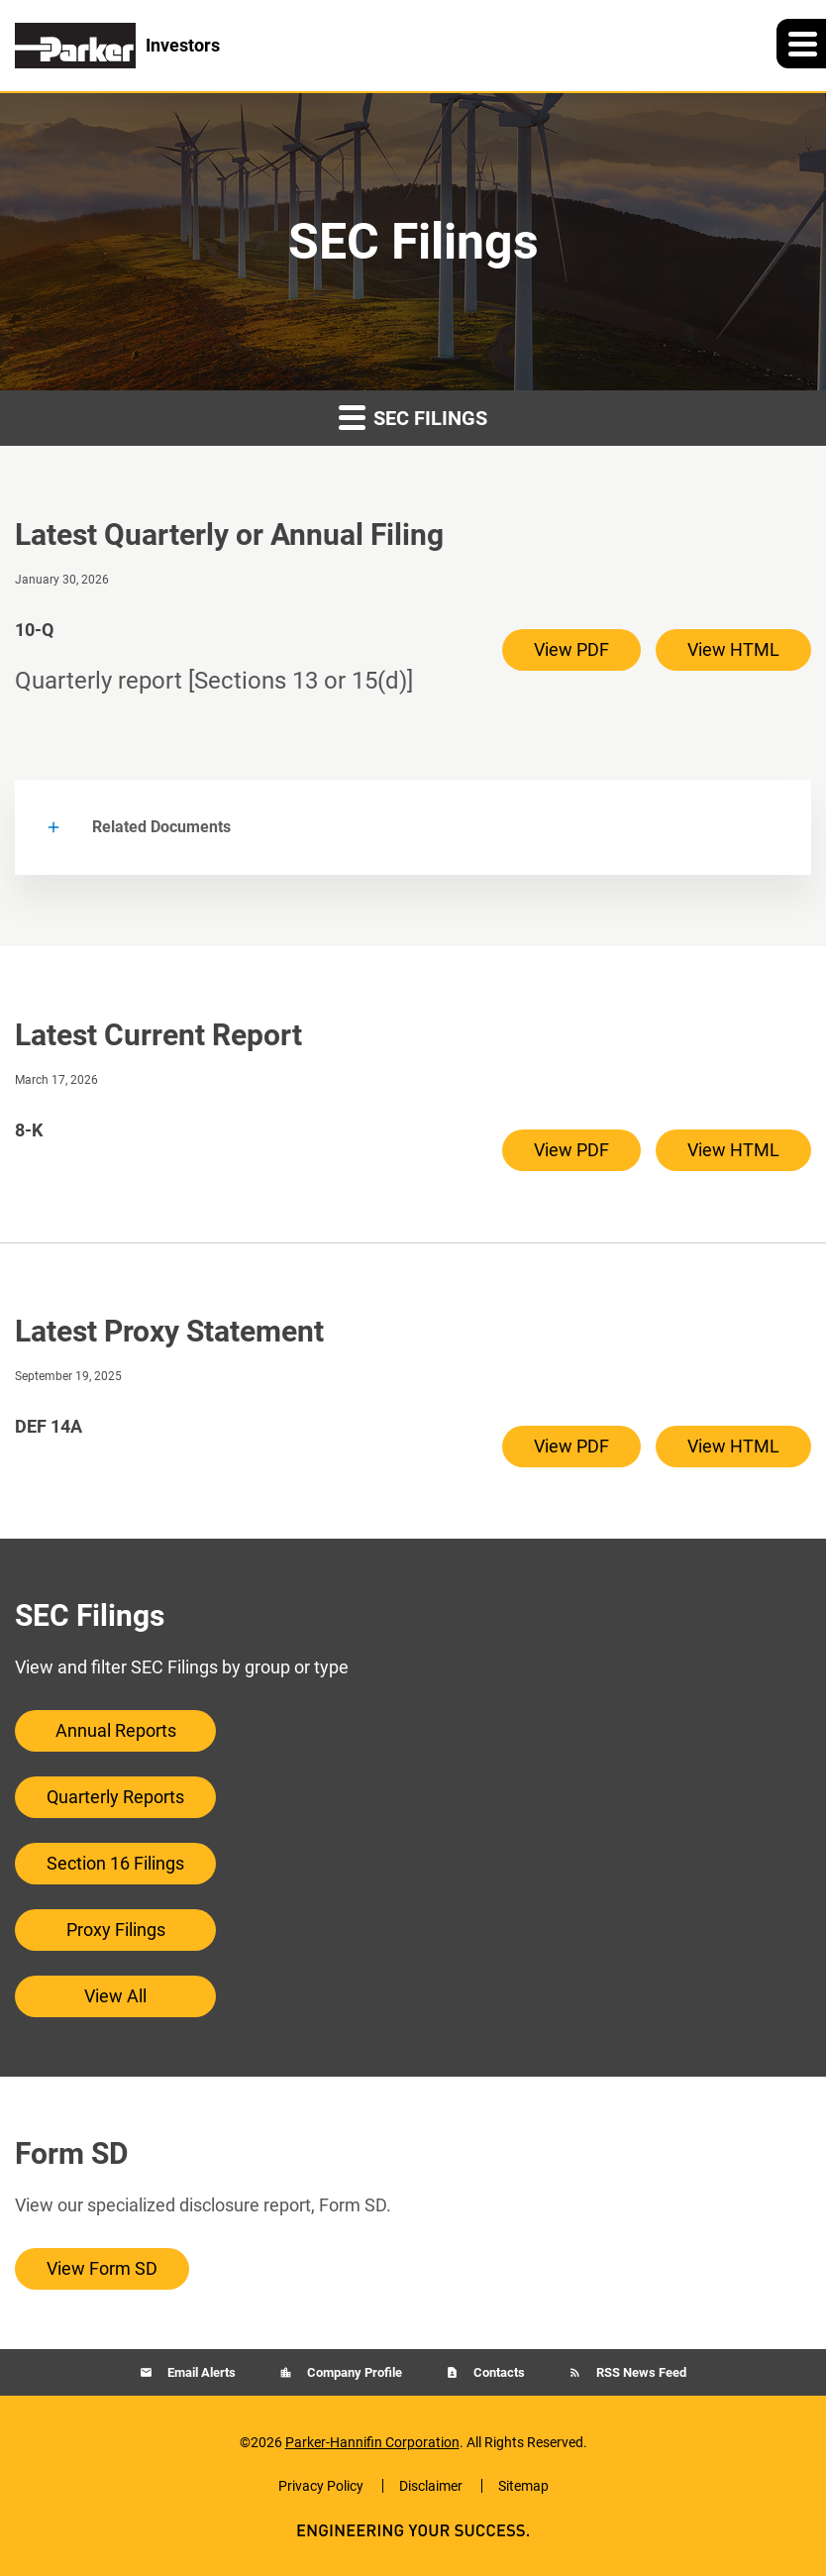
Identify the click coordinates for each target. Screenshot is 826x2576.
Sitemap (523, 2486)
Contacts (497, 2372)
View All (115, 1996)
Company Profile (353, 2372)
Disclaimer (431, 2486)
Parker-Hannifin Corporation (372, 2442)
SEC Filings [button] (413, 416)
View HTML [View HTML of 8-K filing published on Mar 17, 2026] (733, 1149)
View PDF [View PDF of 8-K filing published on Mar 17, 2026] (571, 1149)
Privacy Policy (320, 2486)
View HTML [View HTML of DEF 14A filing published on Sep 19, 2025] (733, 1446)
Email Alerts (200, 2372)
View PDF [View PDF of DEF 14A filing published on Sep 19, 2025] (571, 1446)
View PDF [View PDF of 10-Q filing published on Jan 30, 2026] (571, 649)
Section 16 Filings (115, 1863)
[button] (801, 43)
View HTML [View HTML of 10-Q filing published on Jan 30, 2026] (733, 649)
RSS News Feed (639, 2372)
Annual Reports (115, 1730)
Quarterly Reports (115, 1796)
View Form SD (102, 2268)
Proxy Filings (115, 1929)
